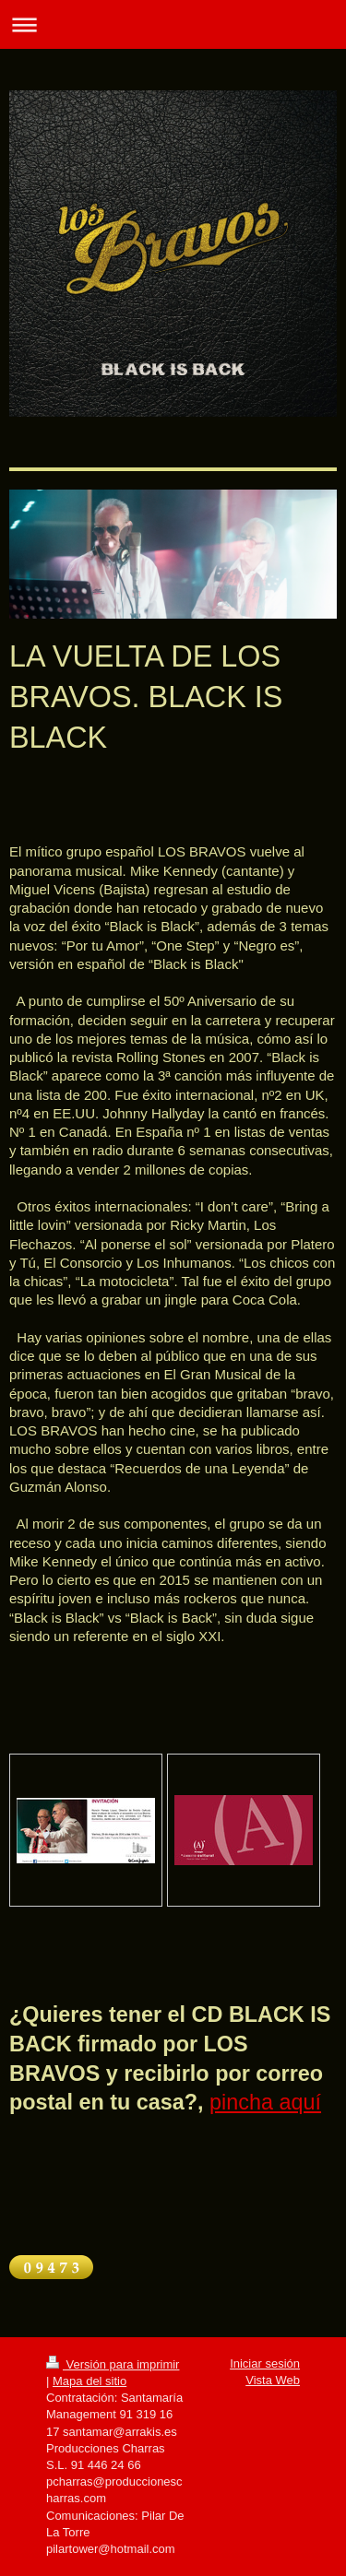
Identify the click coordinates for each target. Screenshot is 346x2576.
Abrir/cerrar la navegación (173, 24)
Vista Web (272, 2380)
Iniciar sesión (265, 2363)
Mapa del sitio (89, 2381)
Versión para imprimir (112, 2364)
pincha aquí (265, 2102)
